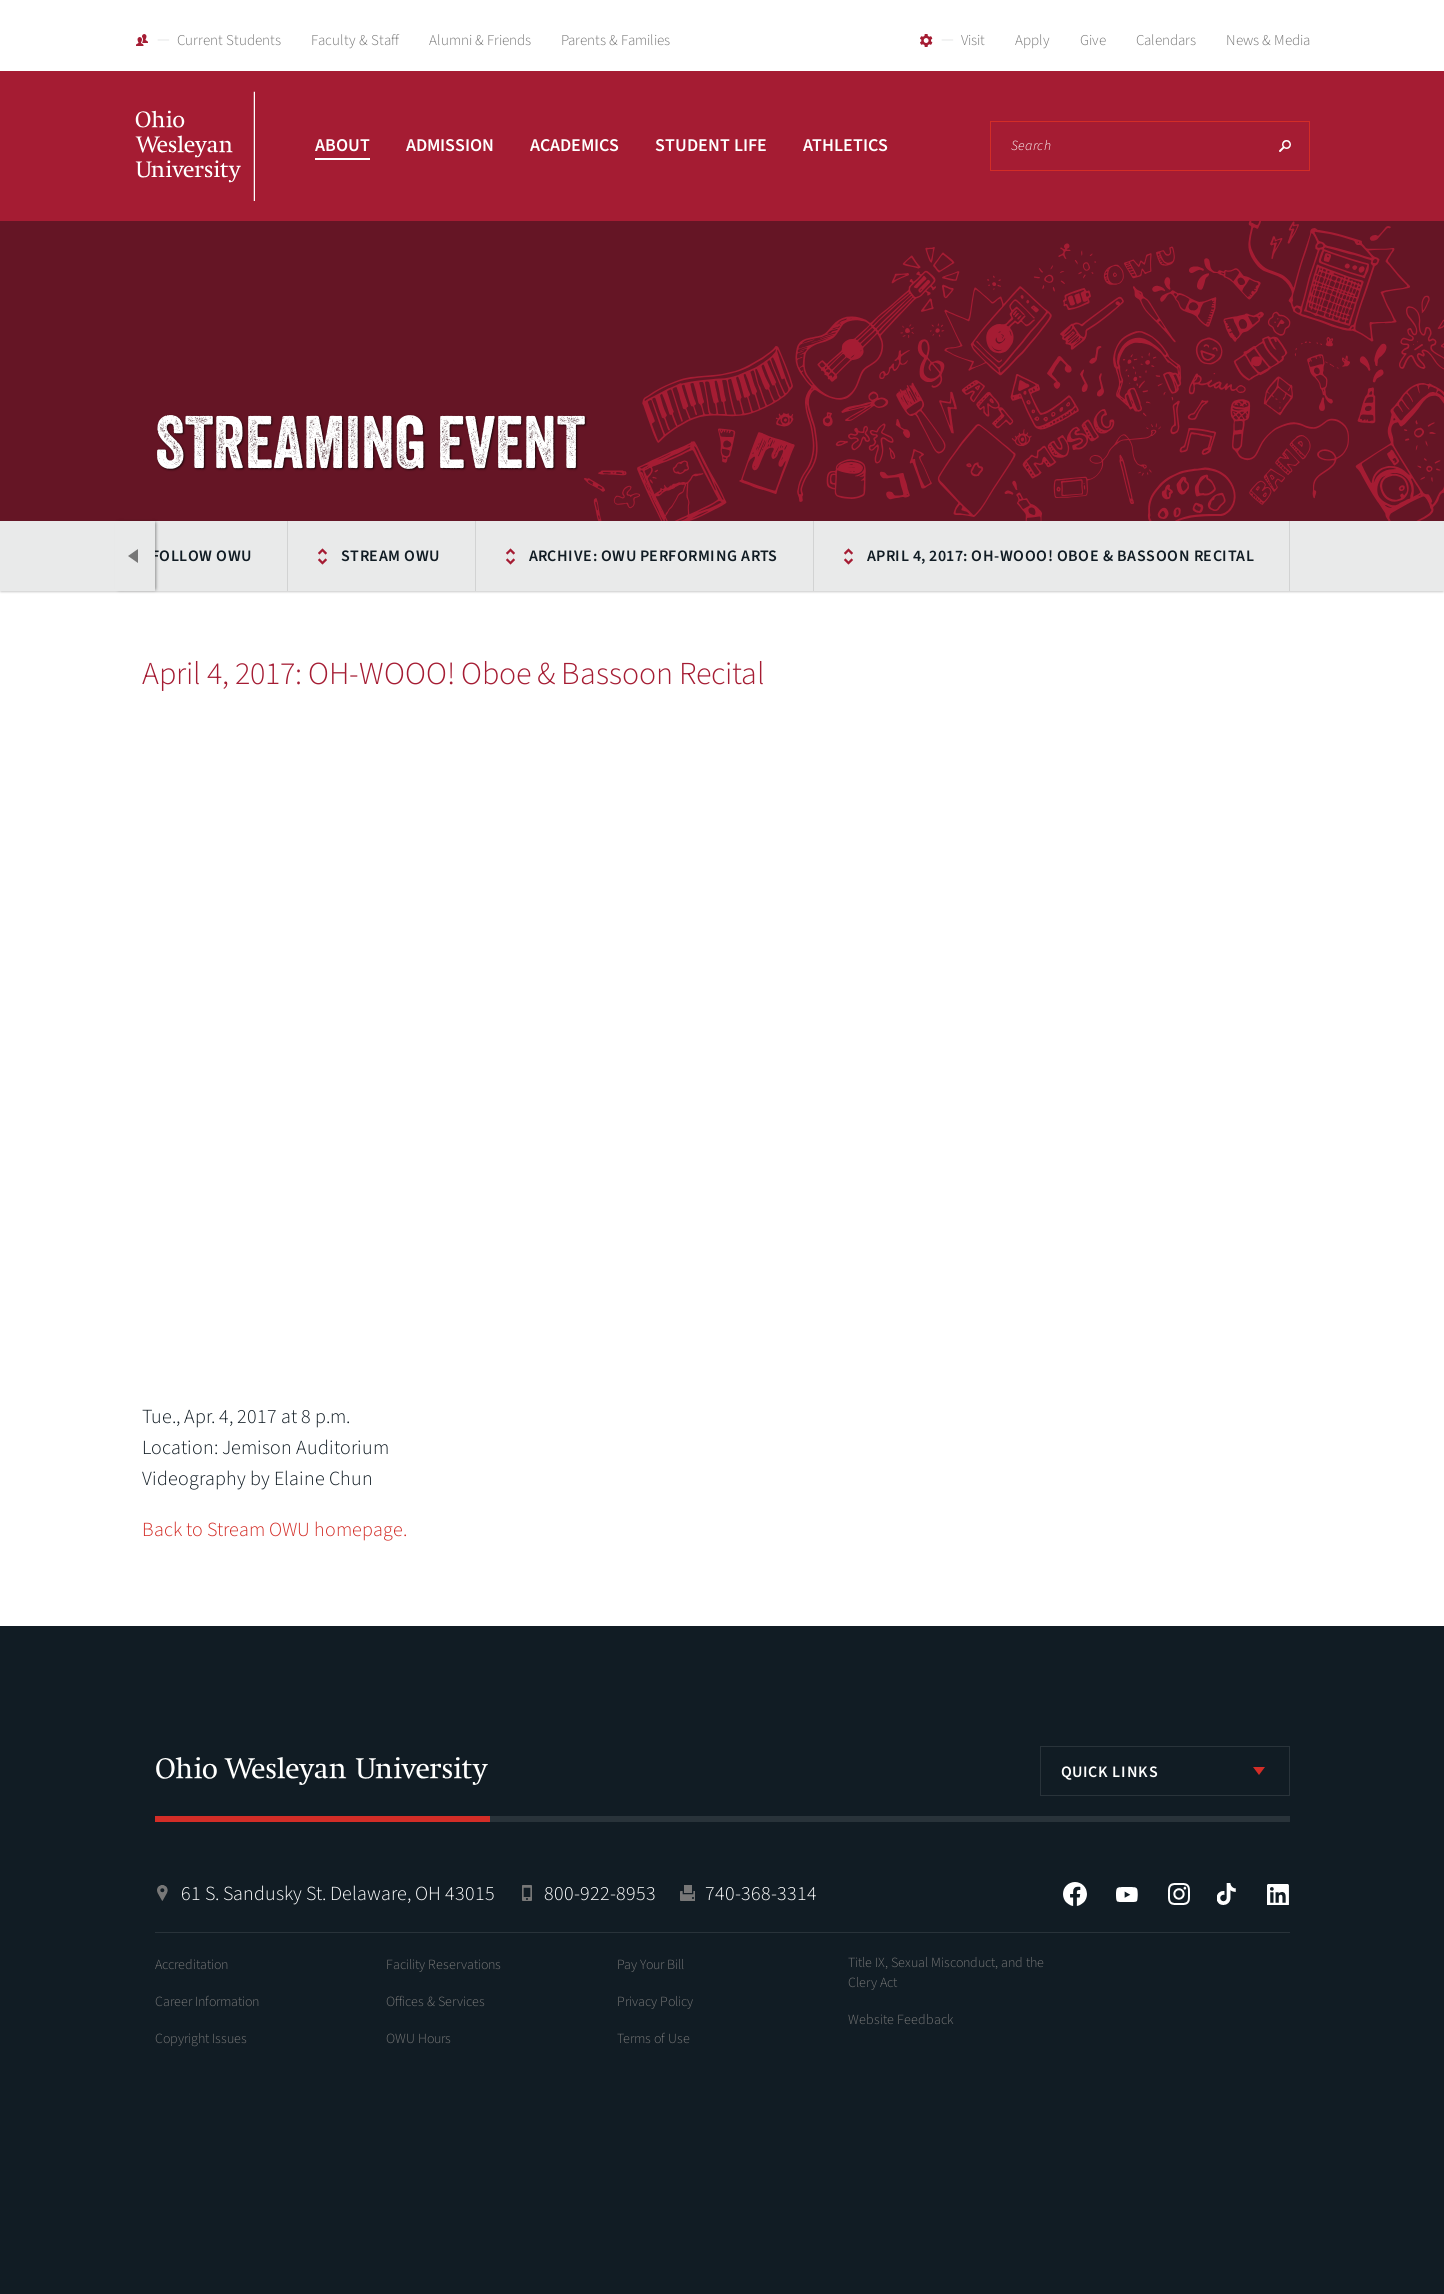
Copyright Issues (201, 2039)
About (342, 145)
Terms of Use (653, 2039)
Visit (973, 40)
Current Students (229, 40)
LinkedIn (1278, 1894)
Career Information (207, 2002)
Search (1285, 146)
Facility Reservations (443, 1965)
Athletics (845, 145)
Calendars (1166, 40)
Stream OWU (390, 556)
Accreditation (191, 1965)
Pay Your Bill (650, 1965)
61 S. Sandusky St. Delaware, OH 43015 (338, 1894)
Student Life (711, 145)
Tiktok (1226, 1894)
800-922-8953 (600, 1894)
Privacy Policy (655, 2002)
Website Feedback (901, 2020)
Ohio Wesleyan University (195, 168)
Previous (135, 556)
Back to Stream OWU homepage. (274, 1530)
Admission (450, 145)
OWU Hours (418, 2039)
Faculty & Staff (355, 40)
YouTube (1127, 1894)
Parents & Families (615, 40)
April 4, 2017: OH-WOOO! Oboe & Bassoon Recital (1060, 556)
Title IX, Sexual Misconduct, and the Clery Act (946, 1973)
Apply (1032, 40)
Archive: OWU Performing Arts (653, 556)
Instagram (1179, 1894)
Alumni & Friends (480, 40)
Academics (574, 145)
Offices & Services (435, 2002)
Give (1093, 40)
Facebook (1075, 1894)
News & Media (1268, 40)
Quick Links (1110, 1772)
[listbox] (1165, 1771)
